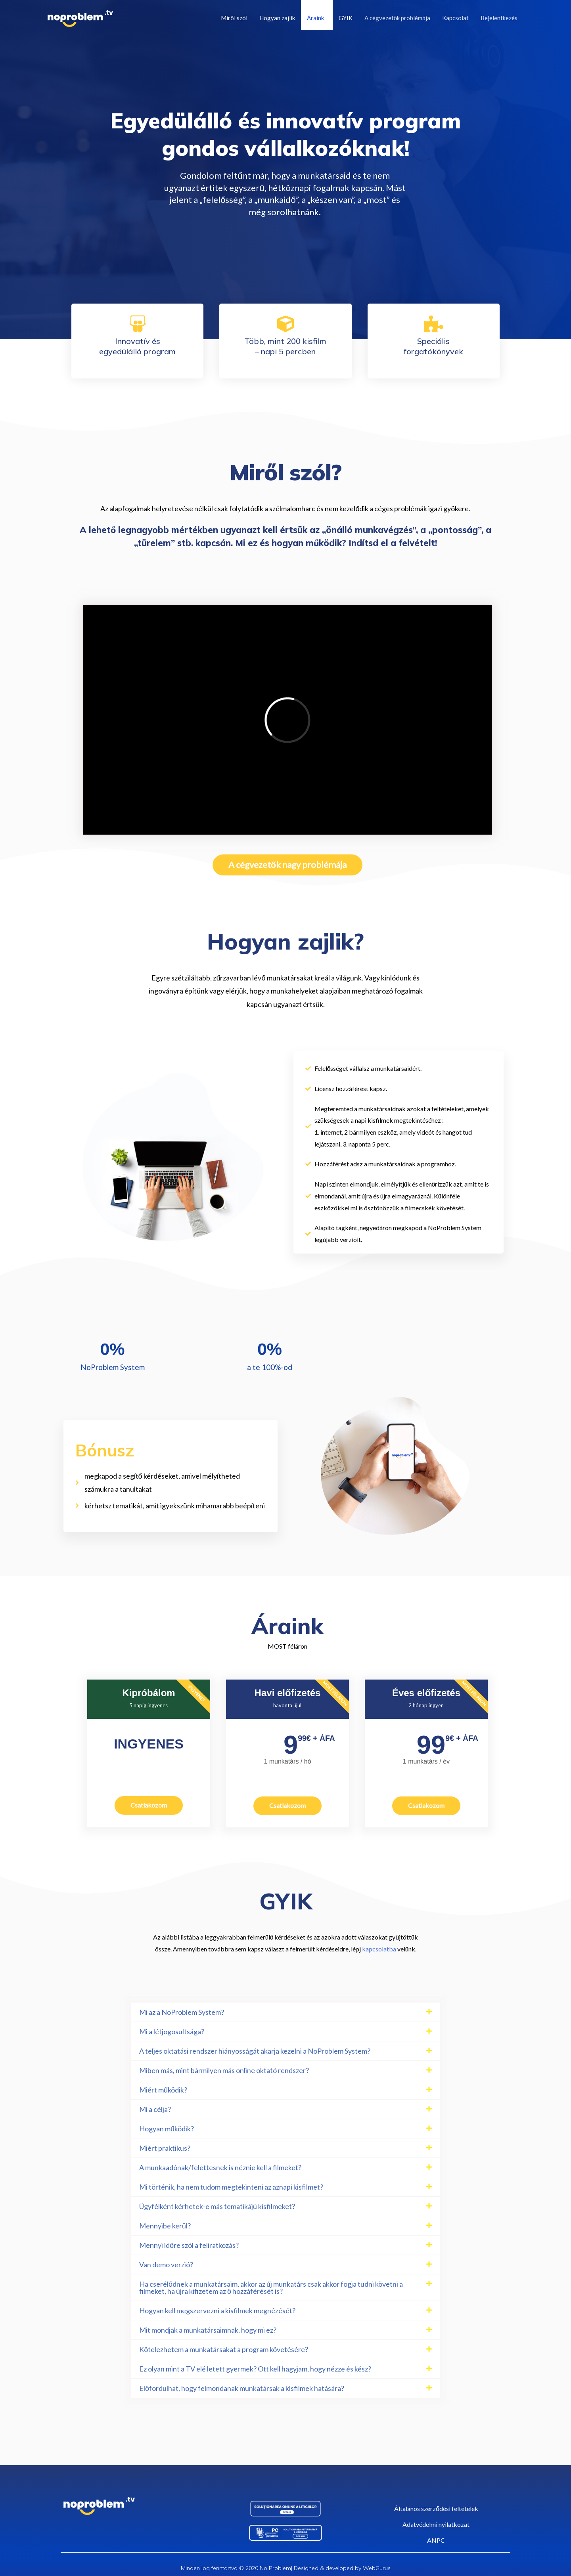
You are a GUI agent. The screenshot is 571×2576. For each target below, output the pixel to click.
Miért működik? (163, 2089)
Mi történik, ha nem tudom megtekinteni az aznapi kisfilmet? (231, 2186)
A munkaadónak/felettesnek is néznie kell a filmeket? (220, 2167)
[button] (285, 2012)
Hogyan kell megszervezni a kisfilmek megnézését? (217, 2310)
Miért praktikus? (164, 2148)
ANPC (436, 2540)
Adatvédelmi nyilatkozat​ (435, 2524)
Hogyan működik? (166, 2128)
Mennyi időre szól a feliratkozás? (189, 2245)
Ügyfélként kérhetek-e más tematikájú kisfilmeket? (217, 2206)
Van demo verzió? (166, 2264)
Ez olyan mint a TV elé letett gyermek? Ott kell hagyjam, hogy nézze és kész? (255, 2368)
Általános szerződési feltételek (436, 2508)
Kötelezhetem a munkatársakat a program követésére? (223, 2349)
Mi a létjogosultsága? (171, 2031)
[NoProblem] (80, 17)
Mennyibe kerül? (165, 2225)
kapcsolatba (379, 1949)
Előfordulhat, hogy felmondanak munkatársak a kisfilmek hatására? (241, 2388)
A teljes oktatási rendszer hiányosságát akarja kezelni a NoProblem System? (254, 2051)
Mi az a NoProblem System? (181, 2012)
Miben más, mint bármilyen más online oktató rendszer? (224, 2070)
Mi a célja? (155, 2109)
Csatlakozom (148, 1805)
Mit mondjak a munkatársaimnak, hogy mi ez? (207, 2330)
